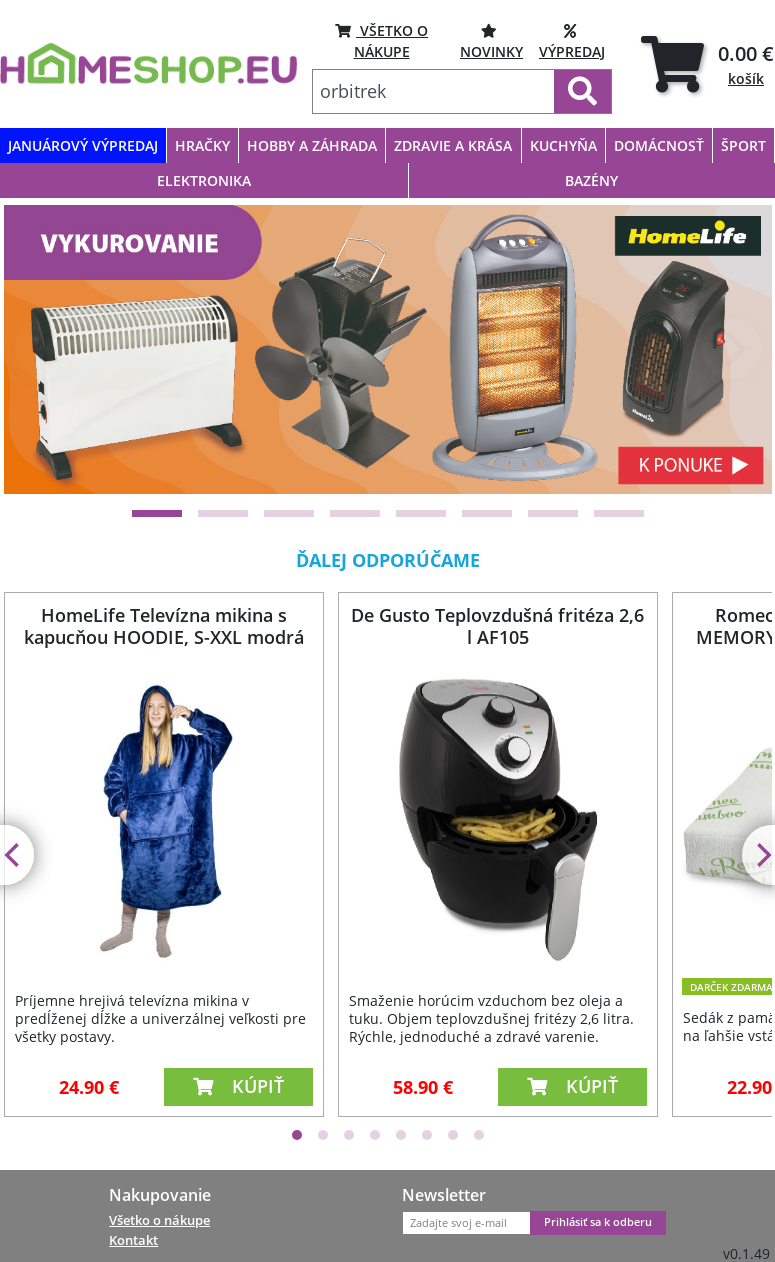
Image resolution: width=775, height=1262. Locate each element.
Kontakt (133, 1240)
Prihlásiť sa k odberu (598, 1222)
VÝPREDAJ (572, 40)
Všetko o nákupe (159, 1220)
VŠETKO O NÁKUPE (381, 40)
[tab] (707, 64)
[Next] (732, 349)
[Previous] (44, 349)
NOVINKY (491, 40)
